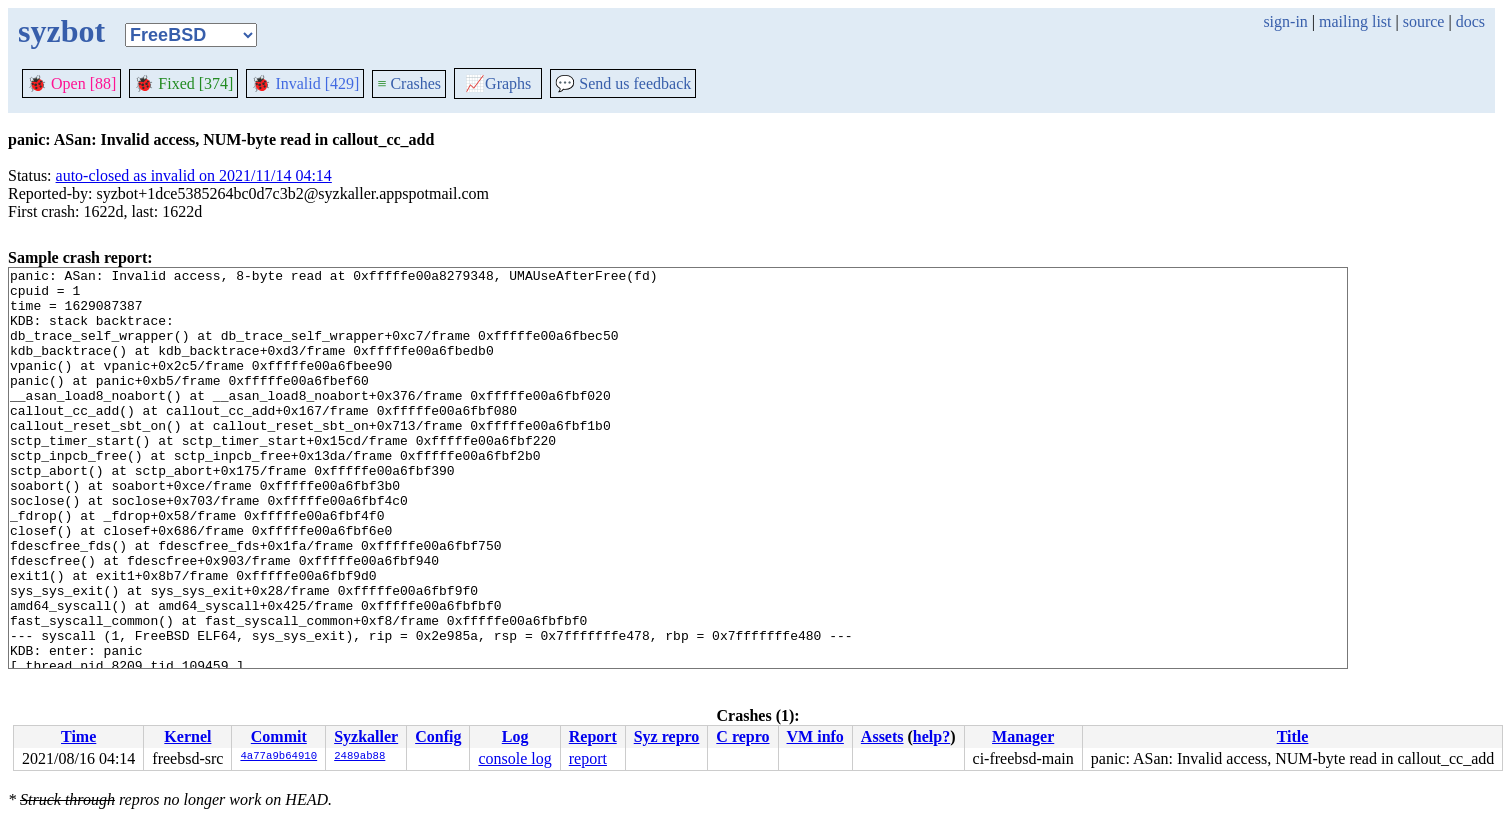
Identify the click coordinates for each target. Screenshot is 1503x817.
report (588, 758)
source (1424, 21)
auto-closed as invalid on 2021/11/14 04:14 (194, 175)
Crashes (409, 83)
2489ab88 (359, 757)
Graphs (498, 83)
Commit (279, 736)
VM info (815, 736)
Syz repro (667, 736)
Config (438, 736)
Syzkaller (366, 736)
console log (514, 758)
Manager (1023, 736)
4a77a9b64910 (278, 757)
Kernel (187, 736)
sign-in (1285, 21)
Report (593, 736)
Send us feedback (623, 83)
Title (1293, 736)
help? (931, 736)
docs (1470, 21)
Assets (882, 736)
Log (515, 736)
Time (78, 736)
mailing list (1355, 21)
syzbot (61, 31)
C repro (742, 736)
